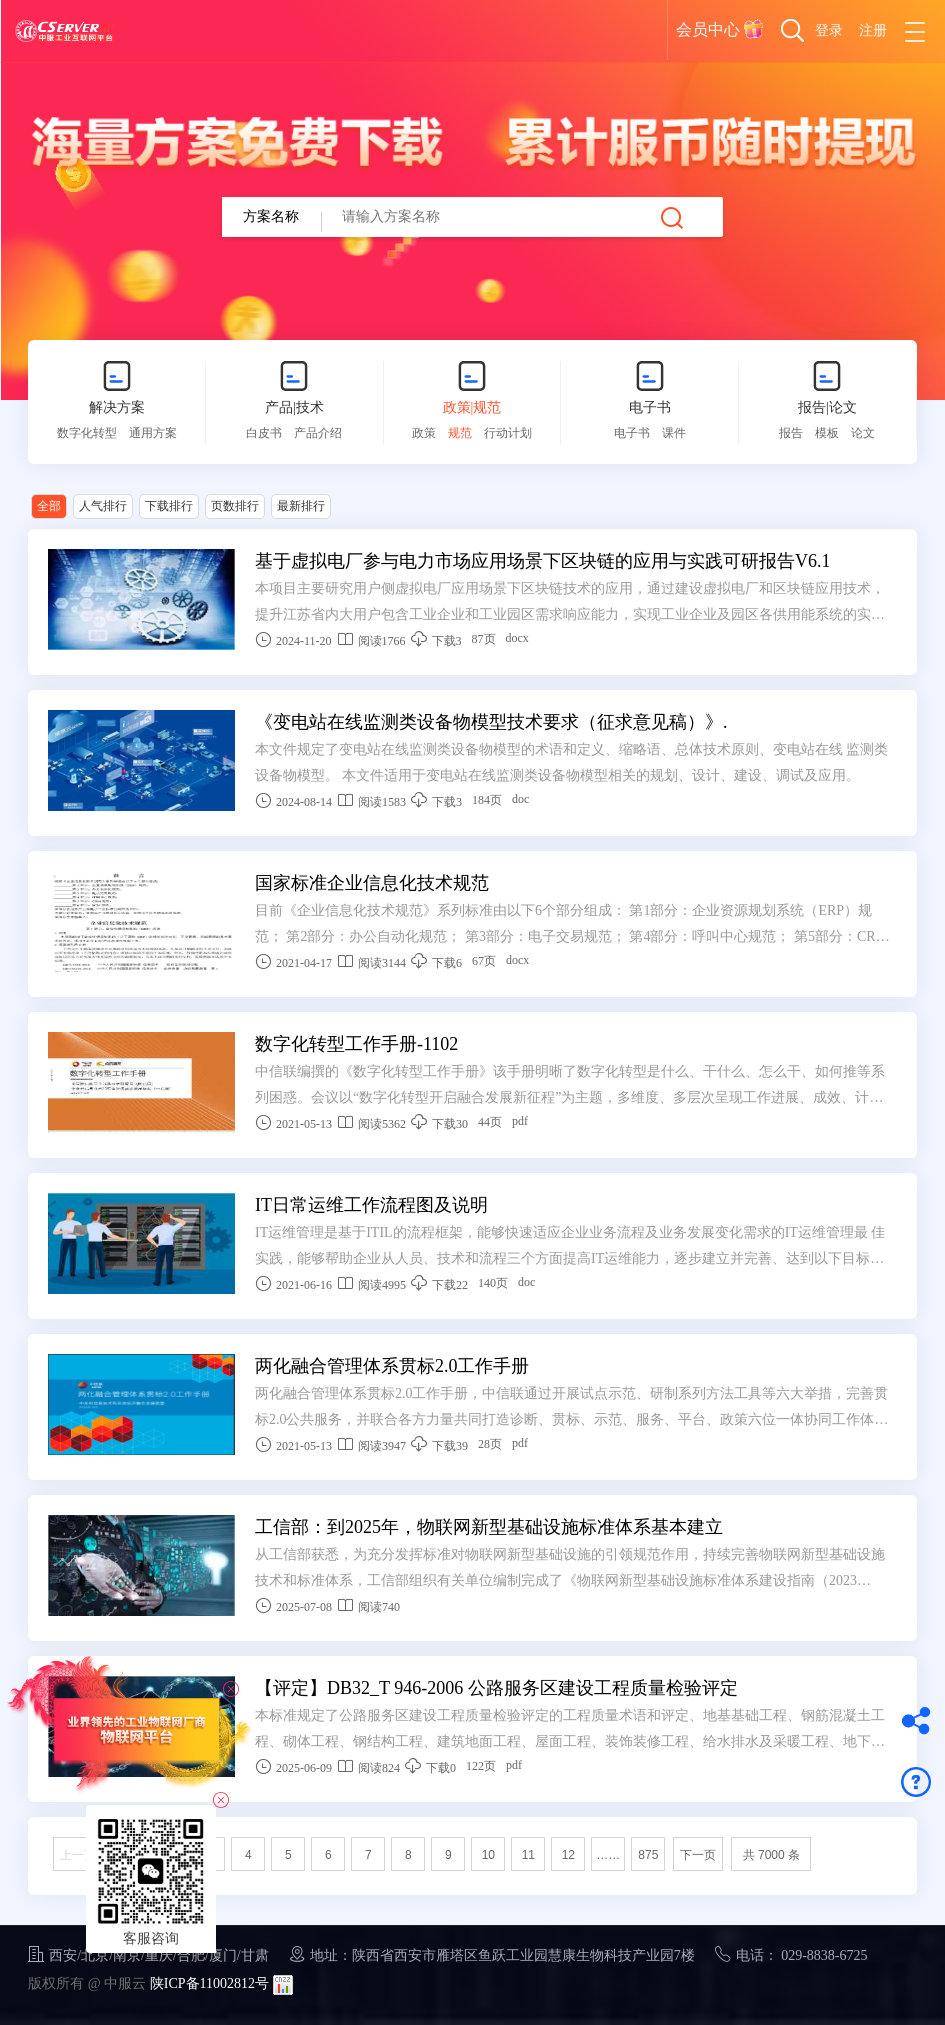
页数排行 (235, 506)
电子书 (650, 407)
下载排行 (169, 506)
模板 (827, 433)
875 (648, 1855)
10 (488, 1855)
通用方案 (153, 433)
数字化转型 (87, 433)
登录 (829, 30)
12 (568, 1855)
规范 (460, 433)
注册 (873, 30)
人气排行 (103, 506)
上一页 (78, 1855)
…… (608, 1855)
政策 (424, 433)
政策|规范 (472, 407)
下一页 (698, 1855)
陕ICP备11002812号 (209, 1983)
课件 (674, 433)
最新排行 (301, 506)
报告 (791, 433)
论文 (863, 433)
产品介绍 (318, 433)
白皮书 (264, 433)
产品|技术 (294, 407)
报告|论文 (827, 407)
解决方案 (117, 407)
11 (528, 1855)
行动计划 (508, 433)
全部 (49, 506)
